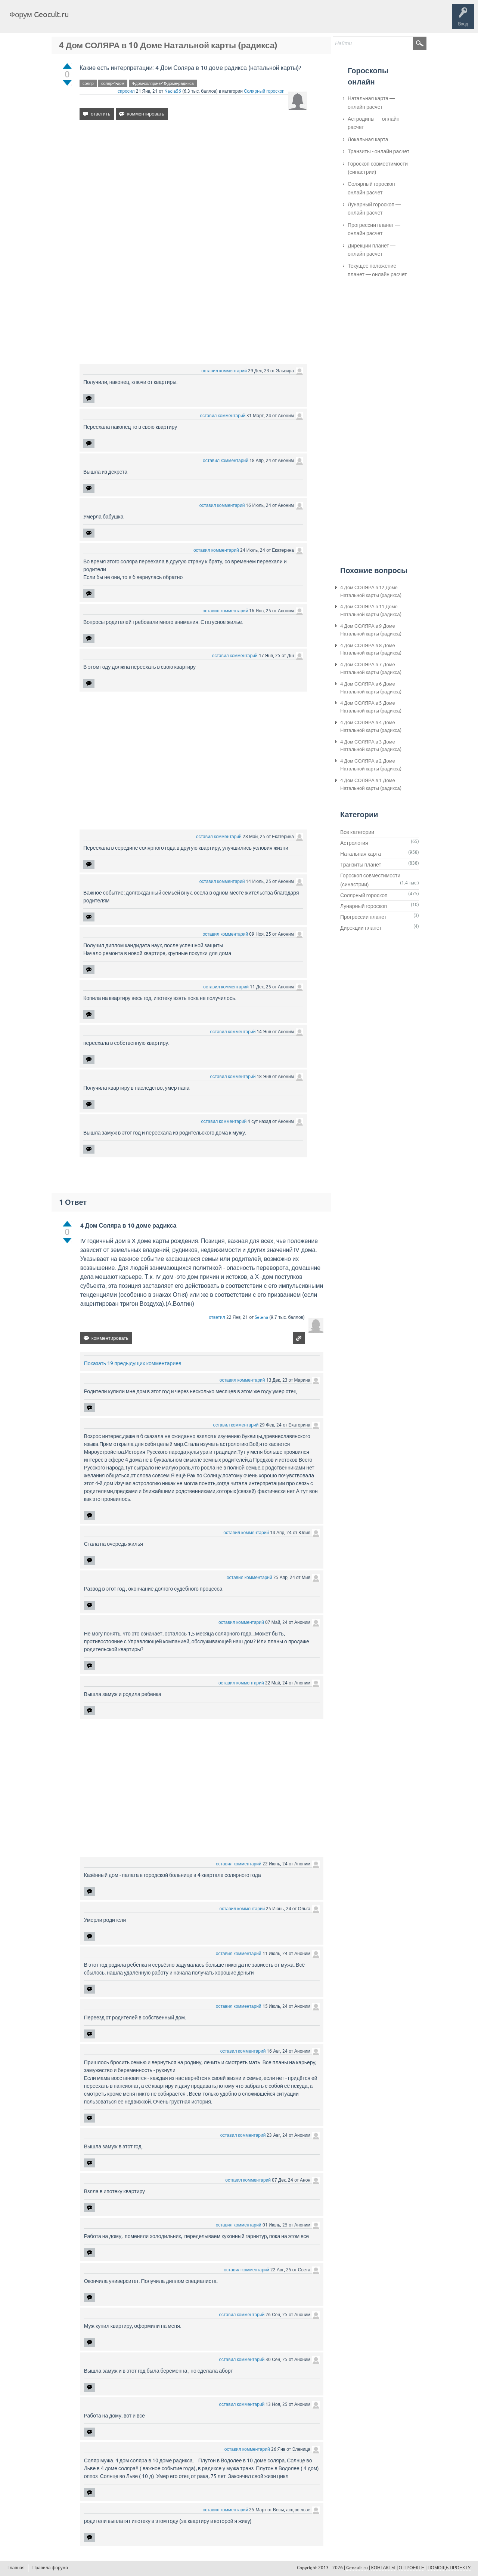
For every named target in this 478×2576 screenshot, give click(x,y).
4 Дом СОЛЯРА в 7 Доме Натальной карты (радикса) (370, 668)
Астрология (354, 843)
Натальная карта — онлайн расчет (371, 102)
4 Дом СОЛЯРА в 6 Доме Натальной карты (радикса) (370, 688)
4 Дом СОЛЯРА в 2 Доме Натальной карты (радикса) (370, 765)
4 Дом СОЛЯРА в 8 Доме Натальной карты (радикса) (370, 649)
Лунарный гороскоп (363, 906)
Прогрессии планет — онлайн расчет (374, 229)
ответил (217, 1317)
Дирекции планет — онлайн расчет (371, 250)
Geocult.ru (357, 2567)
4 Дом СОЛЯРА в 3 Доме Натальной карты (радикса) (370, 746)
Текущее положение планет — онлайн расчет (377, 270)
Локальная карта (368, 139)
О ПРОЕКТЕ (411, 2567)
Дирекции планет (361, 928)
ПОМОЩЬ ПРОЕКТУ (449, 2567)
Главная (88, 20)
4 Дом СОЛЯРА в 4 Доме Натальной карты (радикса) (370, 726)
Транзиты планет (360, 865)
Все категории (357, 832)
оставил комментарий (224, 370)
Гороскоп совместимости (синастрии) (378, 168)
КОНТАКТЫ (383, 2567)
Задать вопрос (197, 20)
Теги (137, 20)
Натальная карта (360, 854)
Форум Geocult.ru (39, 14)
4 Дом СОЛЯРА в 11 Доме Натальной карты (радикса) (370, 610)
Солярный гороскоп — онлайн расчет (374, 188)
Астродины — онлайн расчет (374, 123)
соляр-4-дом (112, 83)
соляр (88, 83)
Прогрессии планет (363, 917)
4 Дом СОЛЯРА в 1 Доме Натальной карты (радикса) (370, 784)
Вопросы (113, 20)
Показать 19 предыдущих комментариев (132, 1363)
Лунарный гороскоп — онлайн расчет (374, 208)
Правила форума (50, 2567)
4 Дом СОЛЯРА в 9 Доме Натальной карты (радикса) (370, 630)
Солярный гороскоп (264, 91)
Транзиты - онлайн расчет (378, 151)
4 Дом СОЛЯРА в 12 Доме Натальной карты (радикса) (370, 591)
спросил (126, 91)
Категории (163, 20)
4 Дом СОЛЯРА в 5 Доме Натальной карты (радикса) (370, 707)
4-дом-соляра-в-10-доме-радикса (163, 83)
